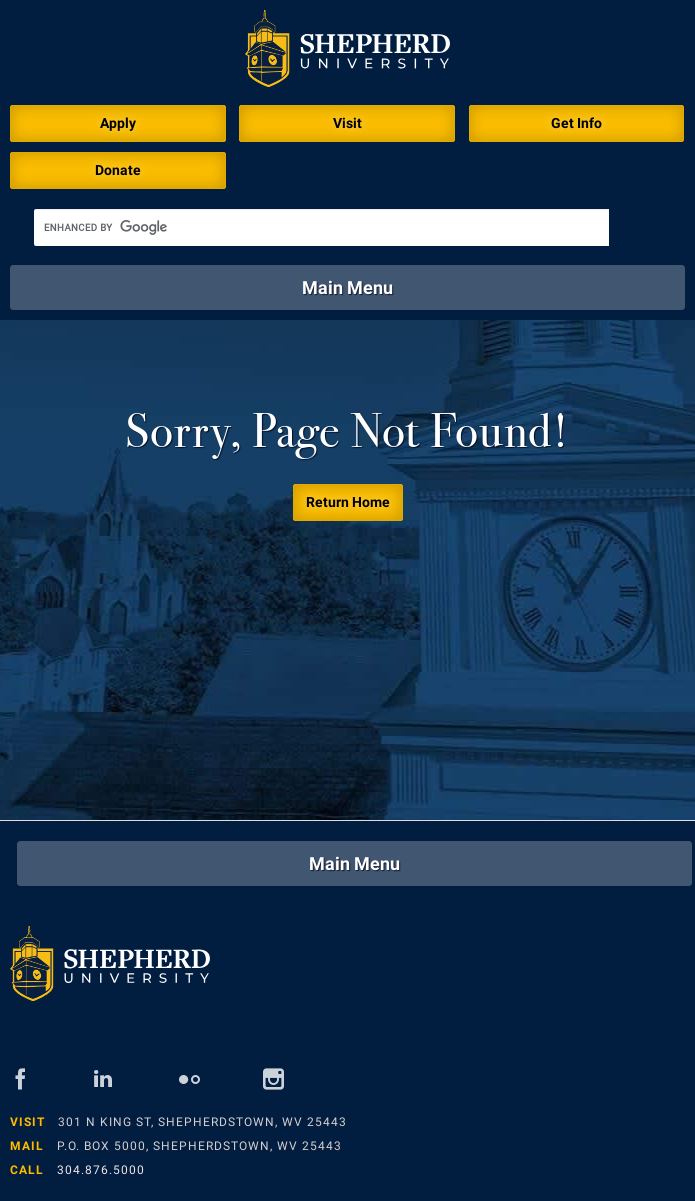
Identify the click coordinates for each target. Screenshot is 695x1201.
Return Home (348, 502)
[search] (321, 227)
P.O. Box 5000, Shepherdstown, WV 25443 (199, 1146)
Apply (118, 123)
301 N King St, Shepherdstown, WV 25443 (202, 1122)
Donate (118, 170)
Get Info (576, 123)
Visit (347, 123)
